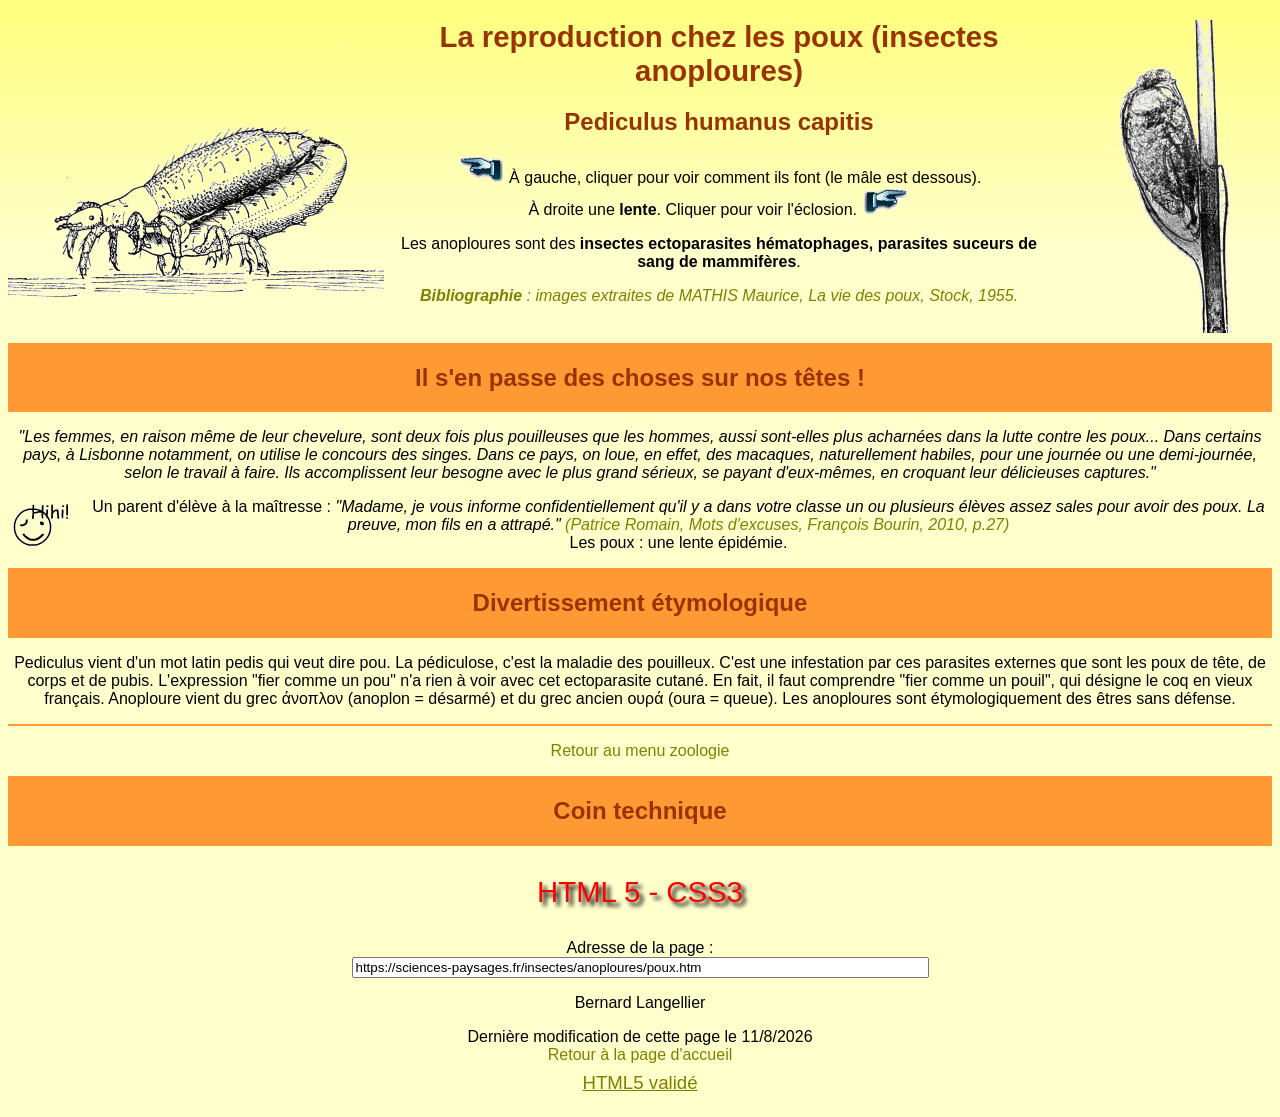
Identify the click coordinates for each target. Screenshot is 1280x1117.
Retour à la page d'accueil (640, 1054)
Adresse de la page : (640, 947)
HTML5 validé (639, 1082)
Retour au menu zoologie (640, 750)
